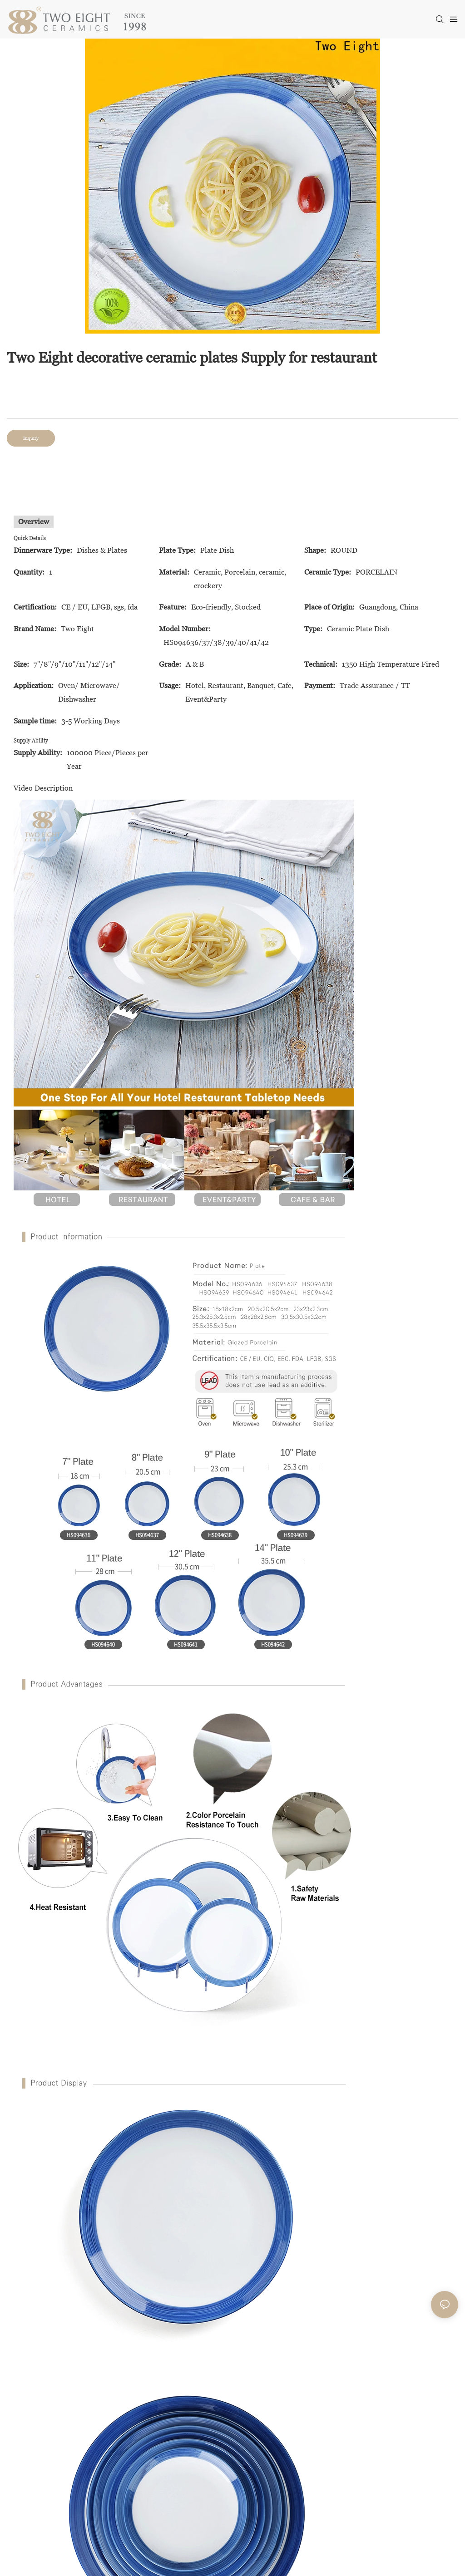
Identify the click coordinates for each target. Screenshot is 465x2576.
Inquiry (31, 438)
